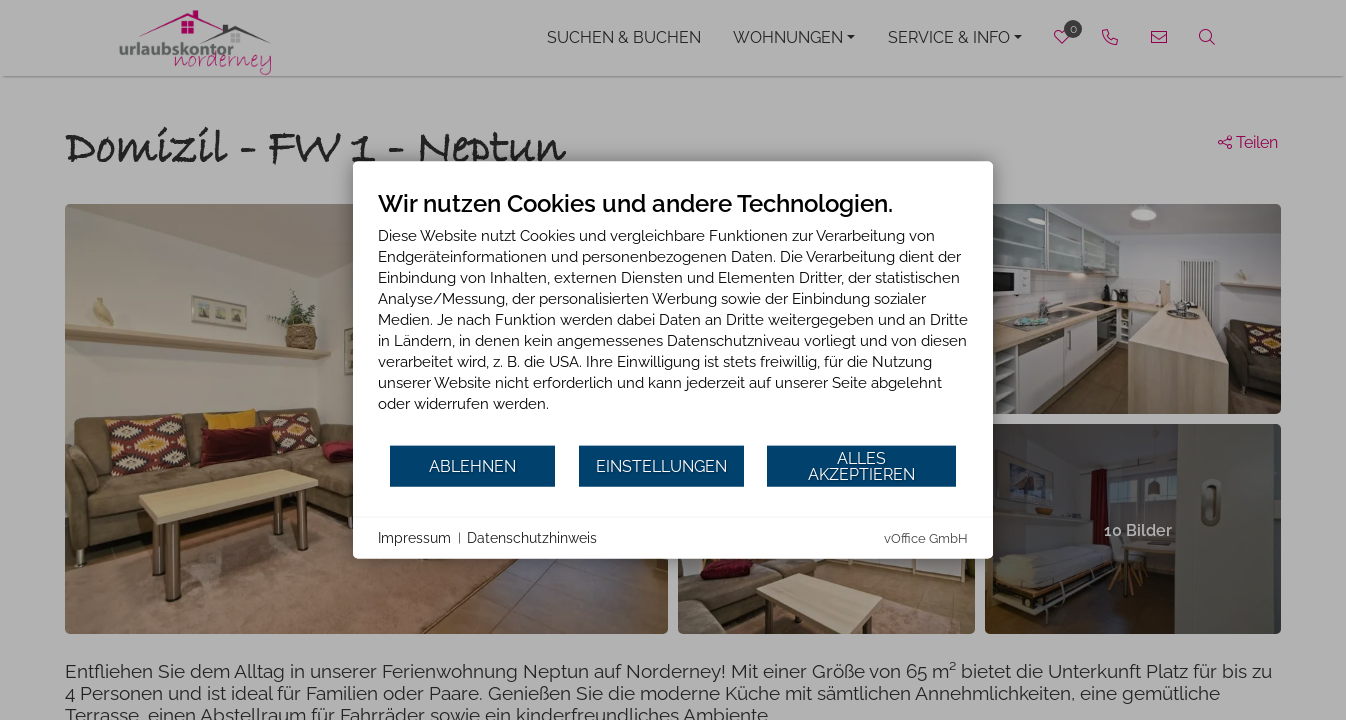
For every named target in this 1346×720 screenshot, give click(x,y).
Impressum (414, 537)
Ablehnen (472, 465)
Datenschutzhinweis (532, 537)
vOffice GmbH (926, 538)
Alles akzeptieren (861, 465)
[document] (673, 316)
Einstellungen (661, 465)
